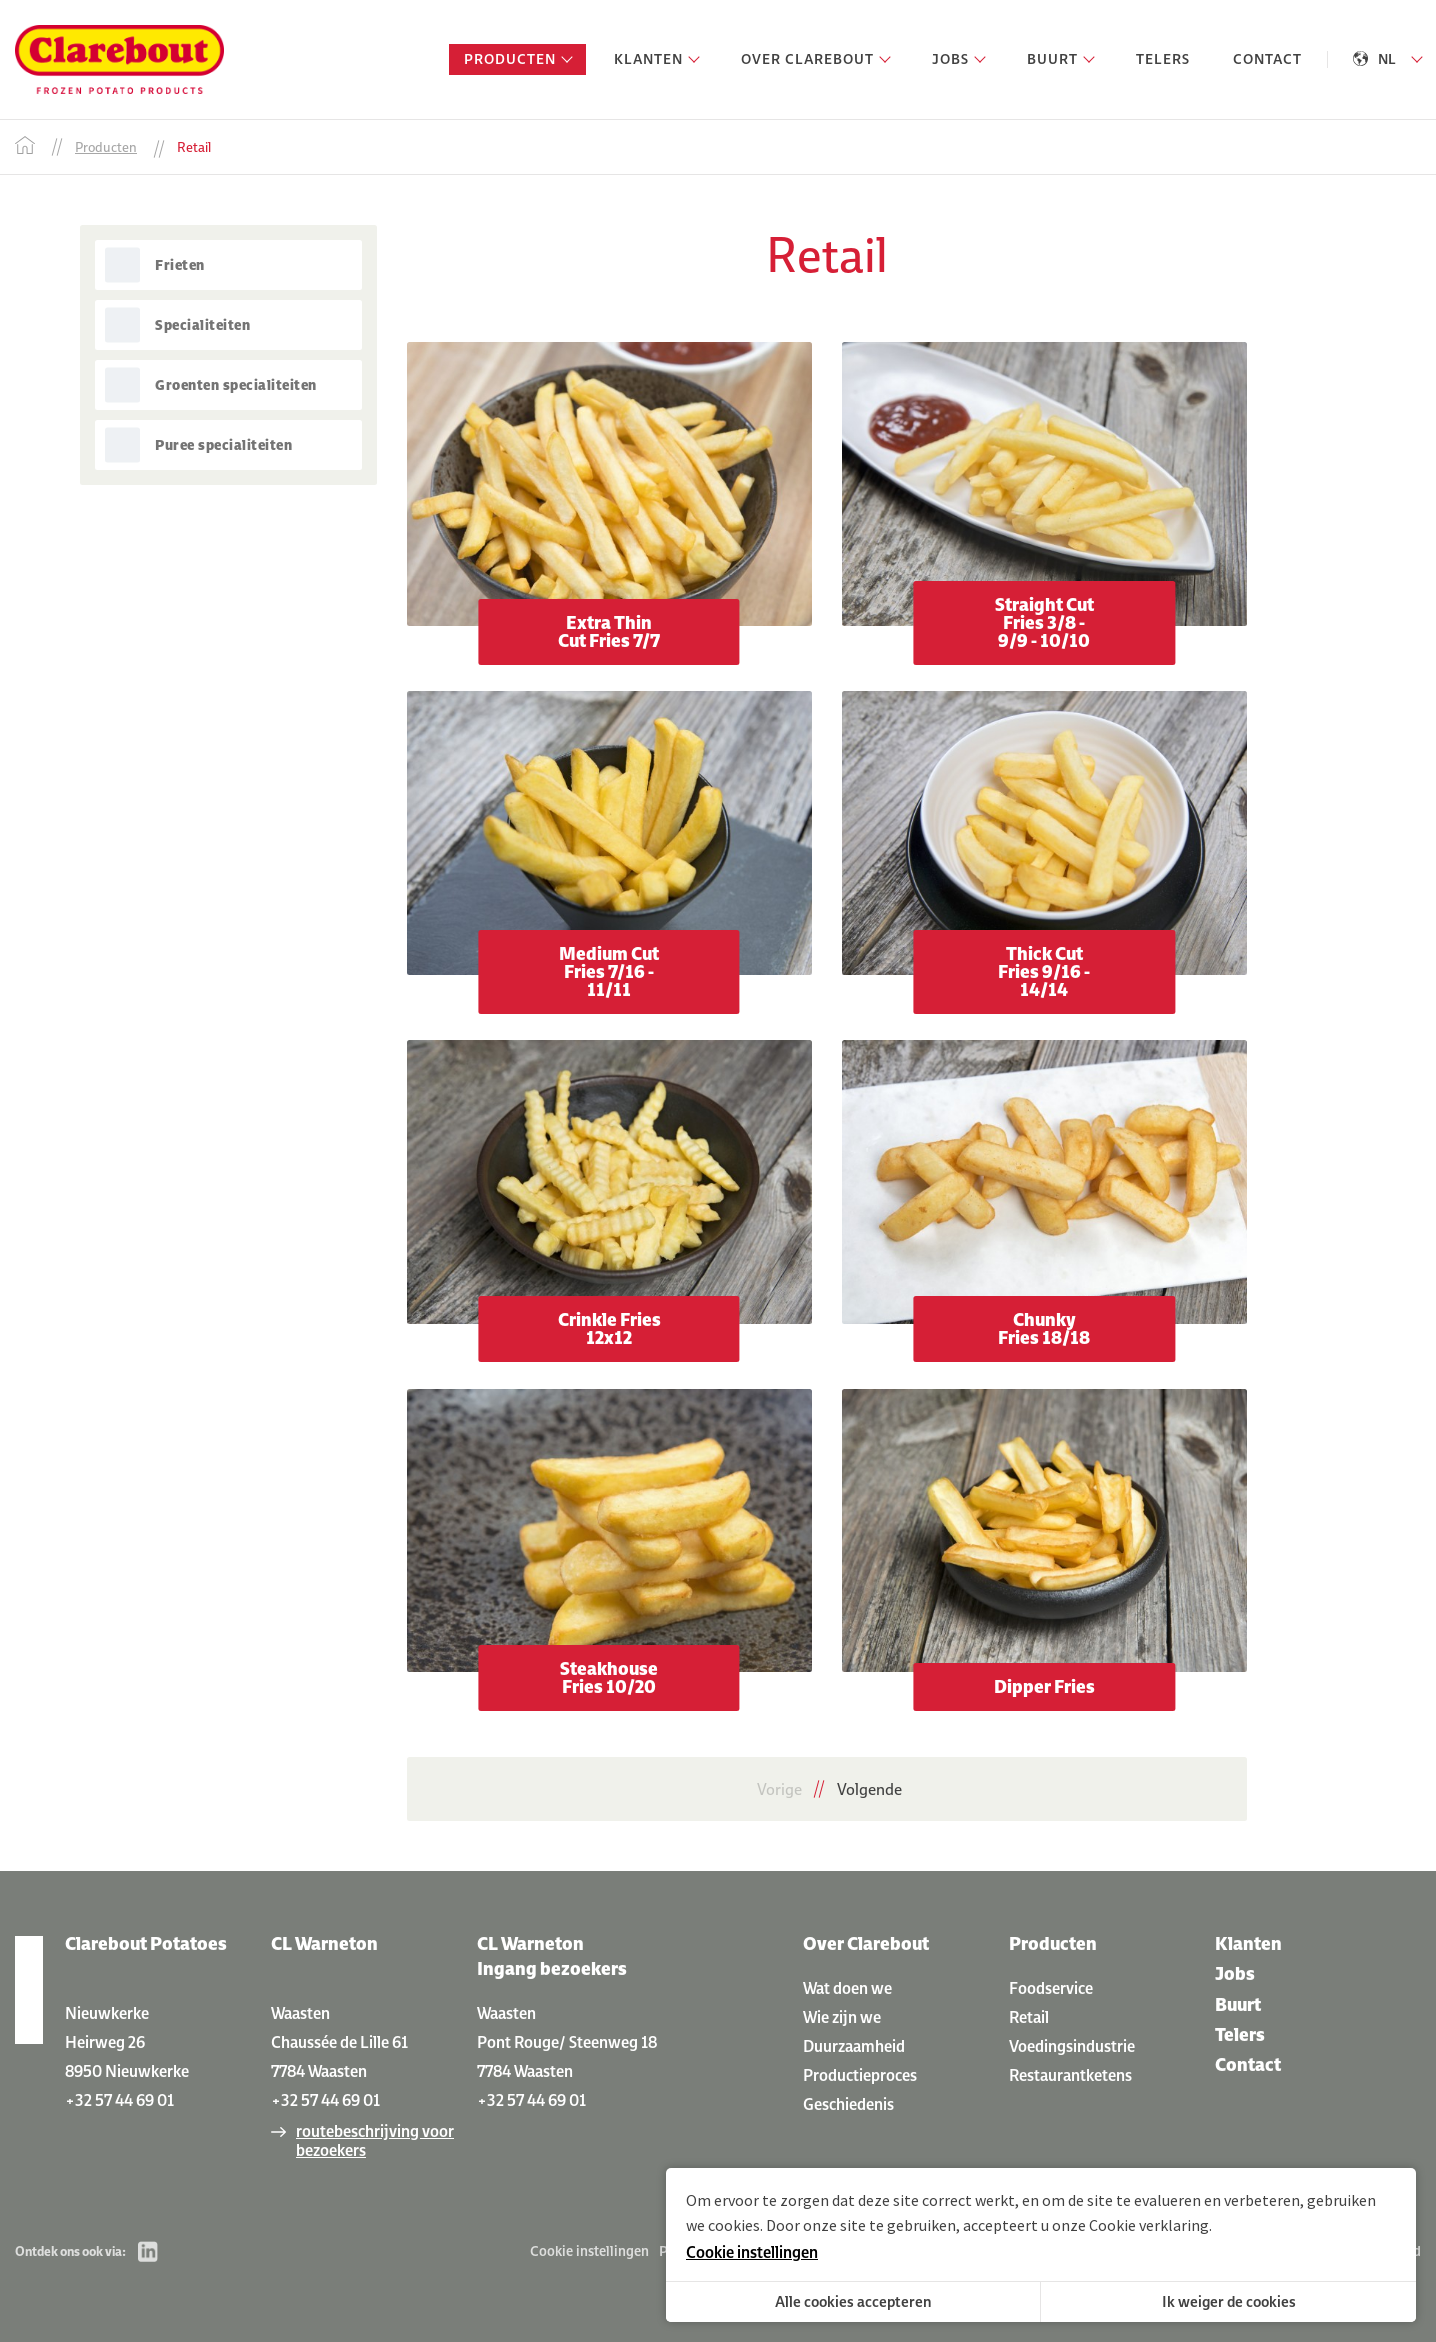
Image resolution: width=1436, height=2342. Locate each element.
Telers (1240, 2034)
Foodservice (1051, 1988)
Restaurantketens (1070, 2075)
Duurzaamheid (854, 2046)
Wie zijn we (842, 2017)
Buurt (1238, 2004)
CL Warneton (324, 1943)
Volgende (869, 1789)
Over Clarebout (866, 1943)
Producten (1053, 1943)
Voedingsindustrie (1072, 2046)
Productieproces (860, 2075)
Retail (1029, 2017)
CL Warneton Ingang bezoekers (552, 1956)
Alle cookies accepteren (853, 2301)
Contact (1248, 2064)
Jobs (1235, 1973)
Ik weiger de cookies (1229, 2301)
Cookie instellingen (589, 2251)
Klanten (1248, 1943)
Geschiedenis (848, 2104)
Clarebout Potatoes (146, 1943)
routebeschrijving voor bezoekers (375, 2141)
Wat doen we (847, 1988)
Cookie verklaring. (1150, 2225)
